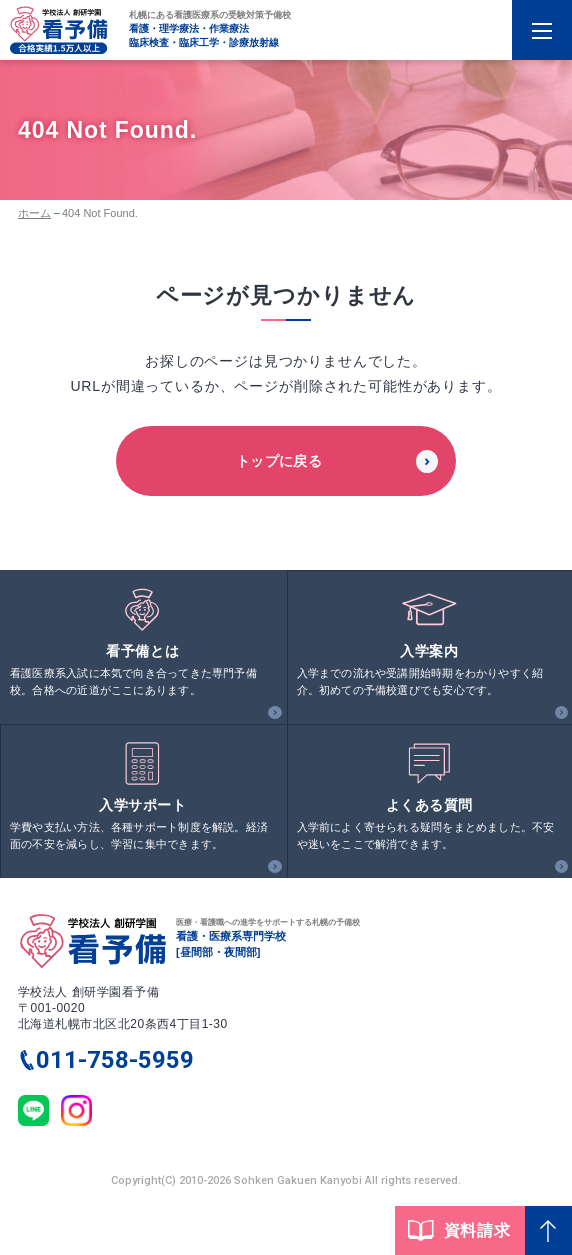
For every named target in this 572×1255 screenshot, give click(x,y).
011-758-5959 (115, 1060)
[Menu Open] (542, 30)
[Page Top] (549, 1230)
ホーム (34, 213)
